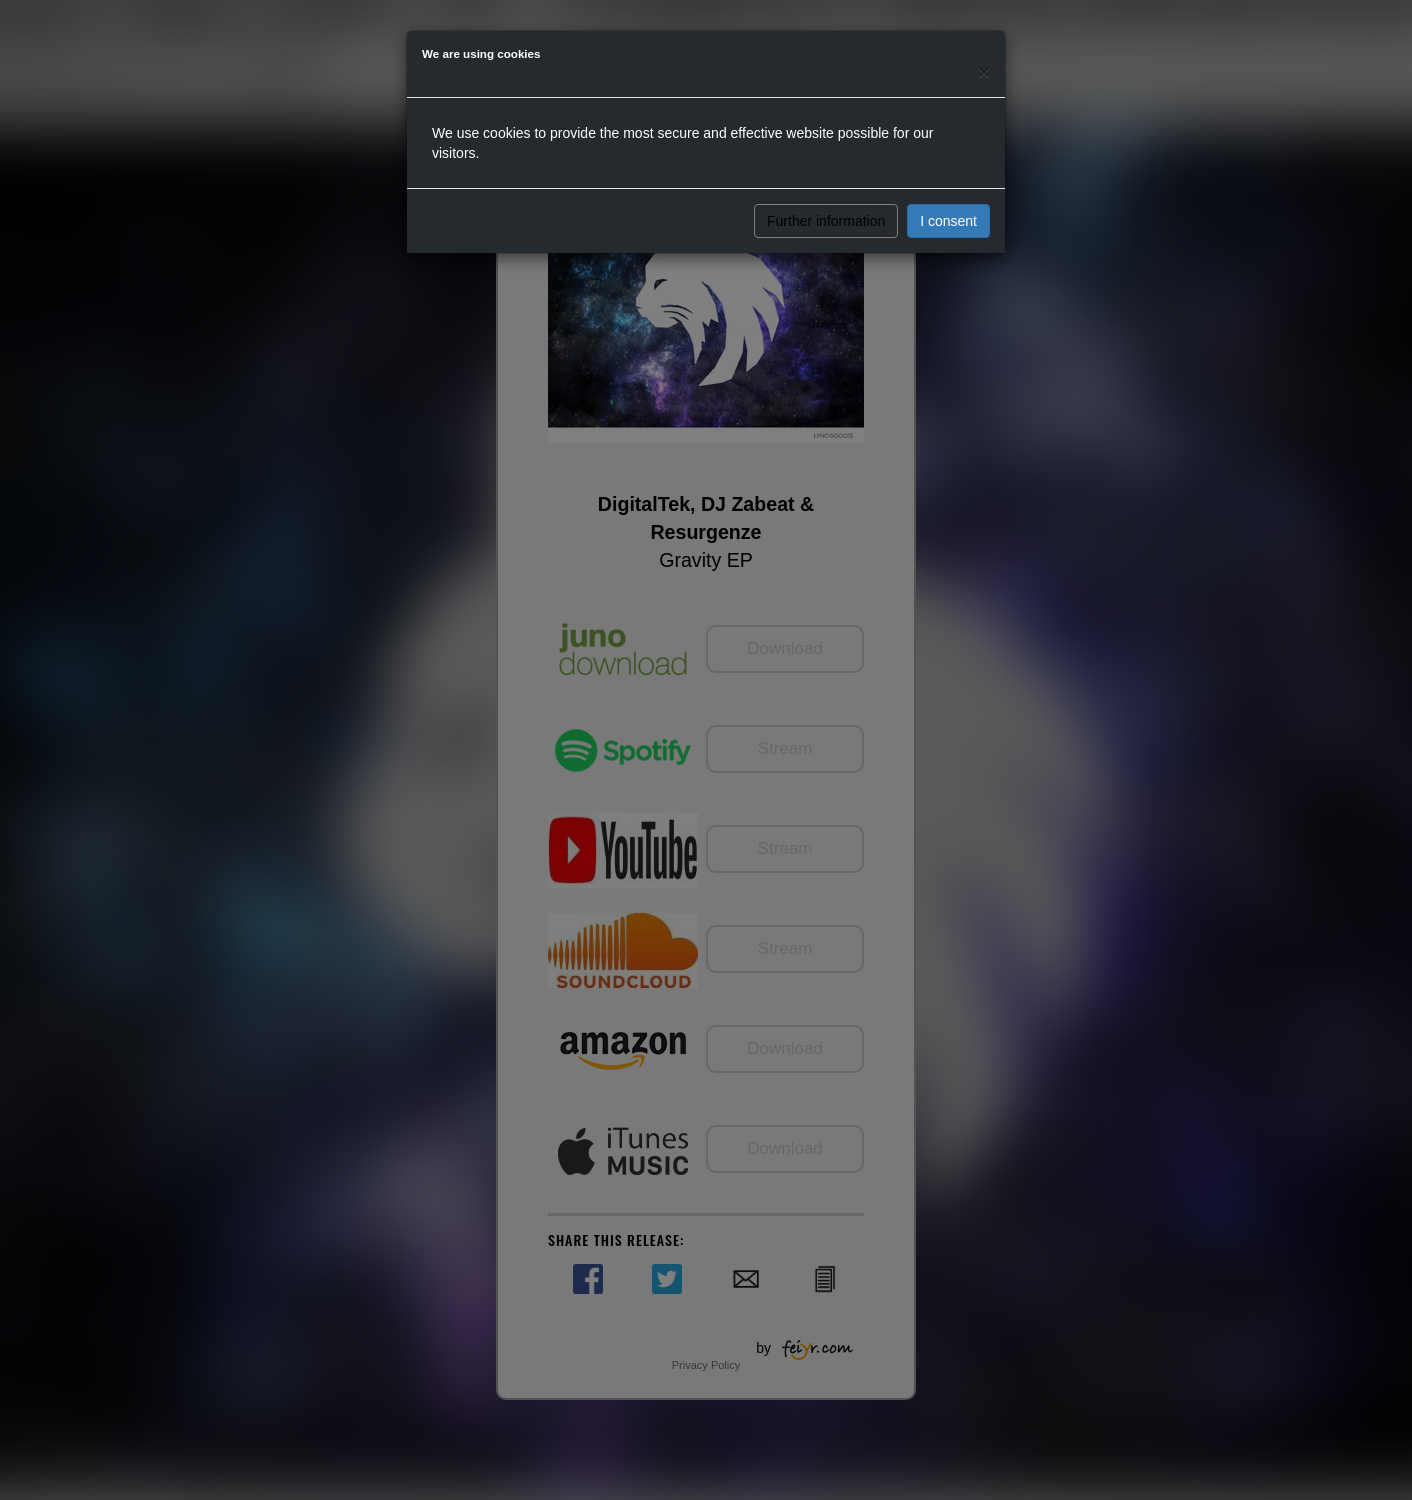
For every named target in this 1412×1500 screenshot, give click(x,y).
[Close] (984, 71)
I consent (948, 221)
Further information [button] (826, 221)
